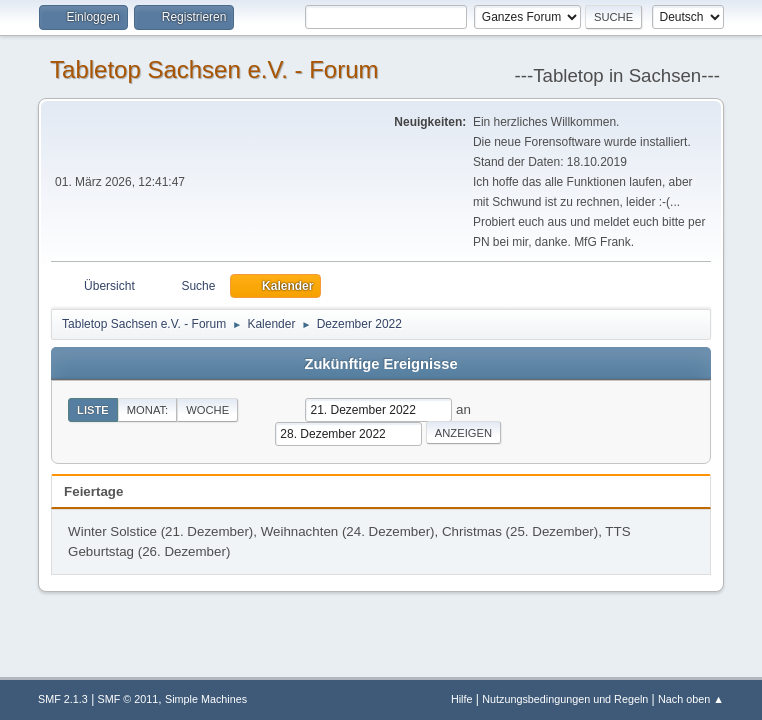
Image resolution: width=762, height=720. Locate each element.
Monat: (147, 410)
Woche (207, 410)
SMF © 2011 (128, 699)
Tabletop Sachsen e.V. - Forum (214, 69)
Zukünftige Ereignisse (380, 364)
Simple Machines (206, 699)
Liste (93, 410)
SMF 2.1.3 (63, 699)
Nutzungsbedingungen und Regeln (565, 699)
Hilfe (462, 699)
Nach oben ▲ (691, 699)
